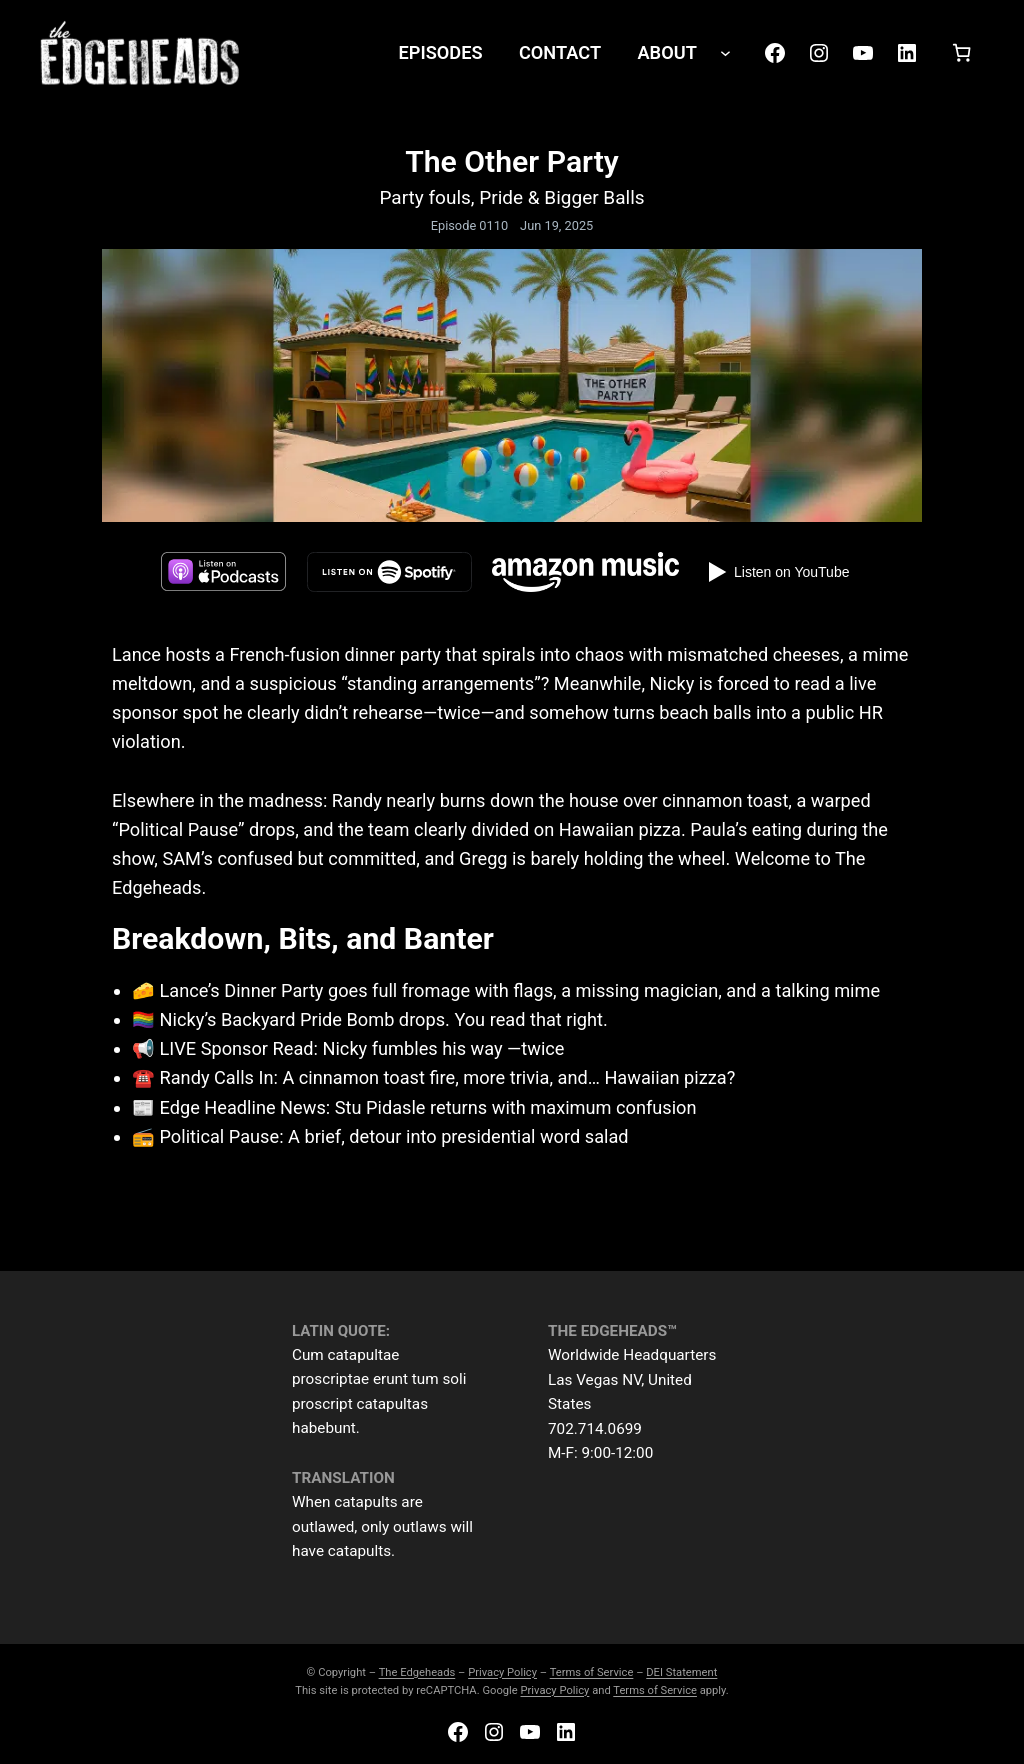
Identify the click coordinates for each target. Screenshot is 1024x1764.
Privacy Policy (502, 1672)
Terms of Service (592, 1672)
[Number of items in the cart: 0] (961, 52)
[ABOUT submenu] (725, 52)
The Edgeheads (417, 1672)
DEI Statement (681, 1672)
